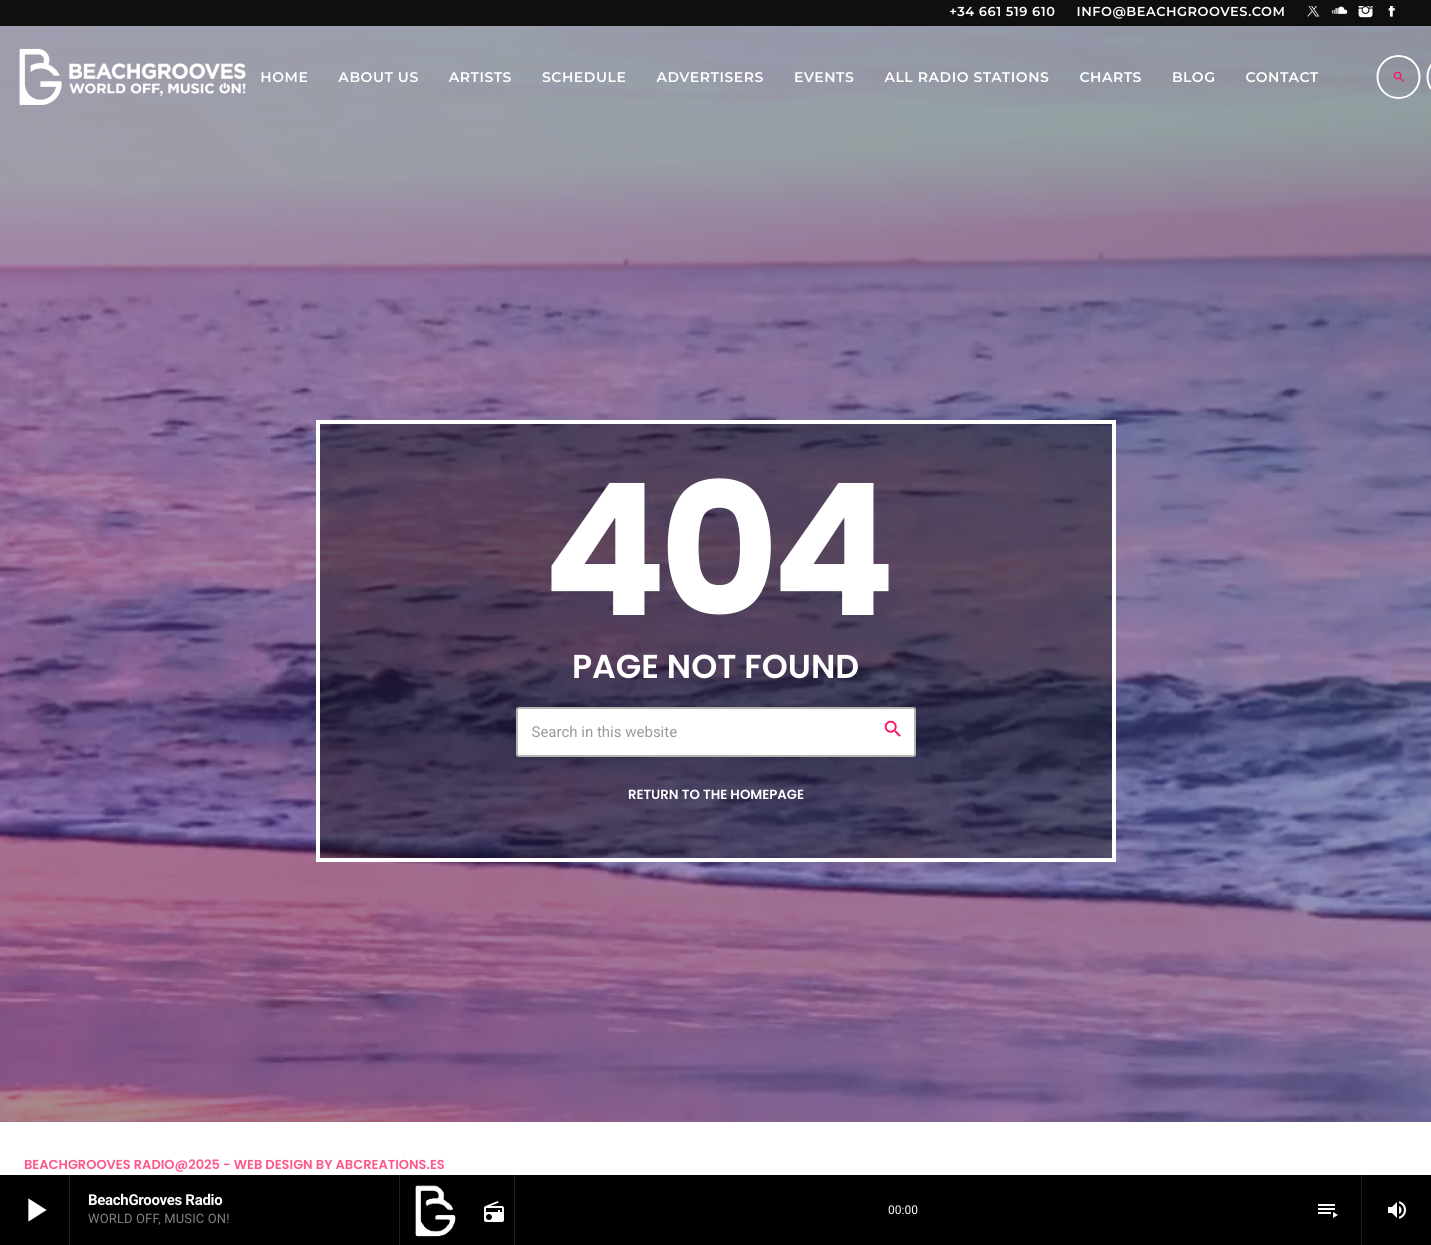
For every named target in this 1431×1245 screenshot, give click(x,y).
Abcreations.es (390, 1164)
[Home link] (132, 77)
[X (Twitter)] (1314, 13)
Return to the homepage (716, 794)
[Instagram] (1366, 13)
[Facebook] (1392, 13)
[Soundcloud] (1340, 13)
